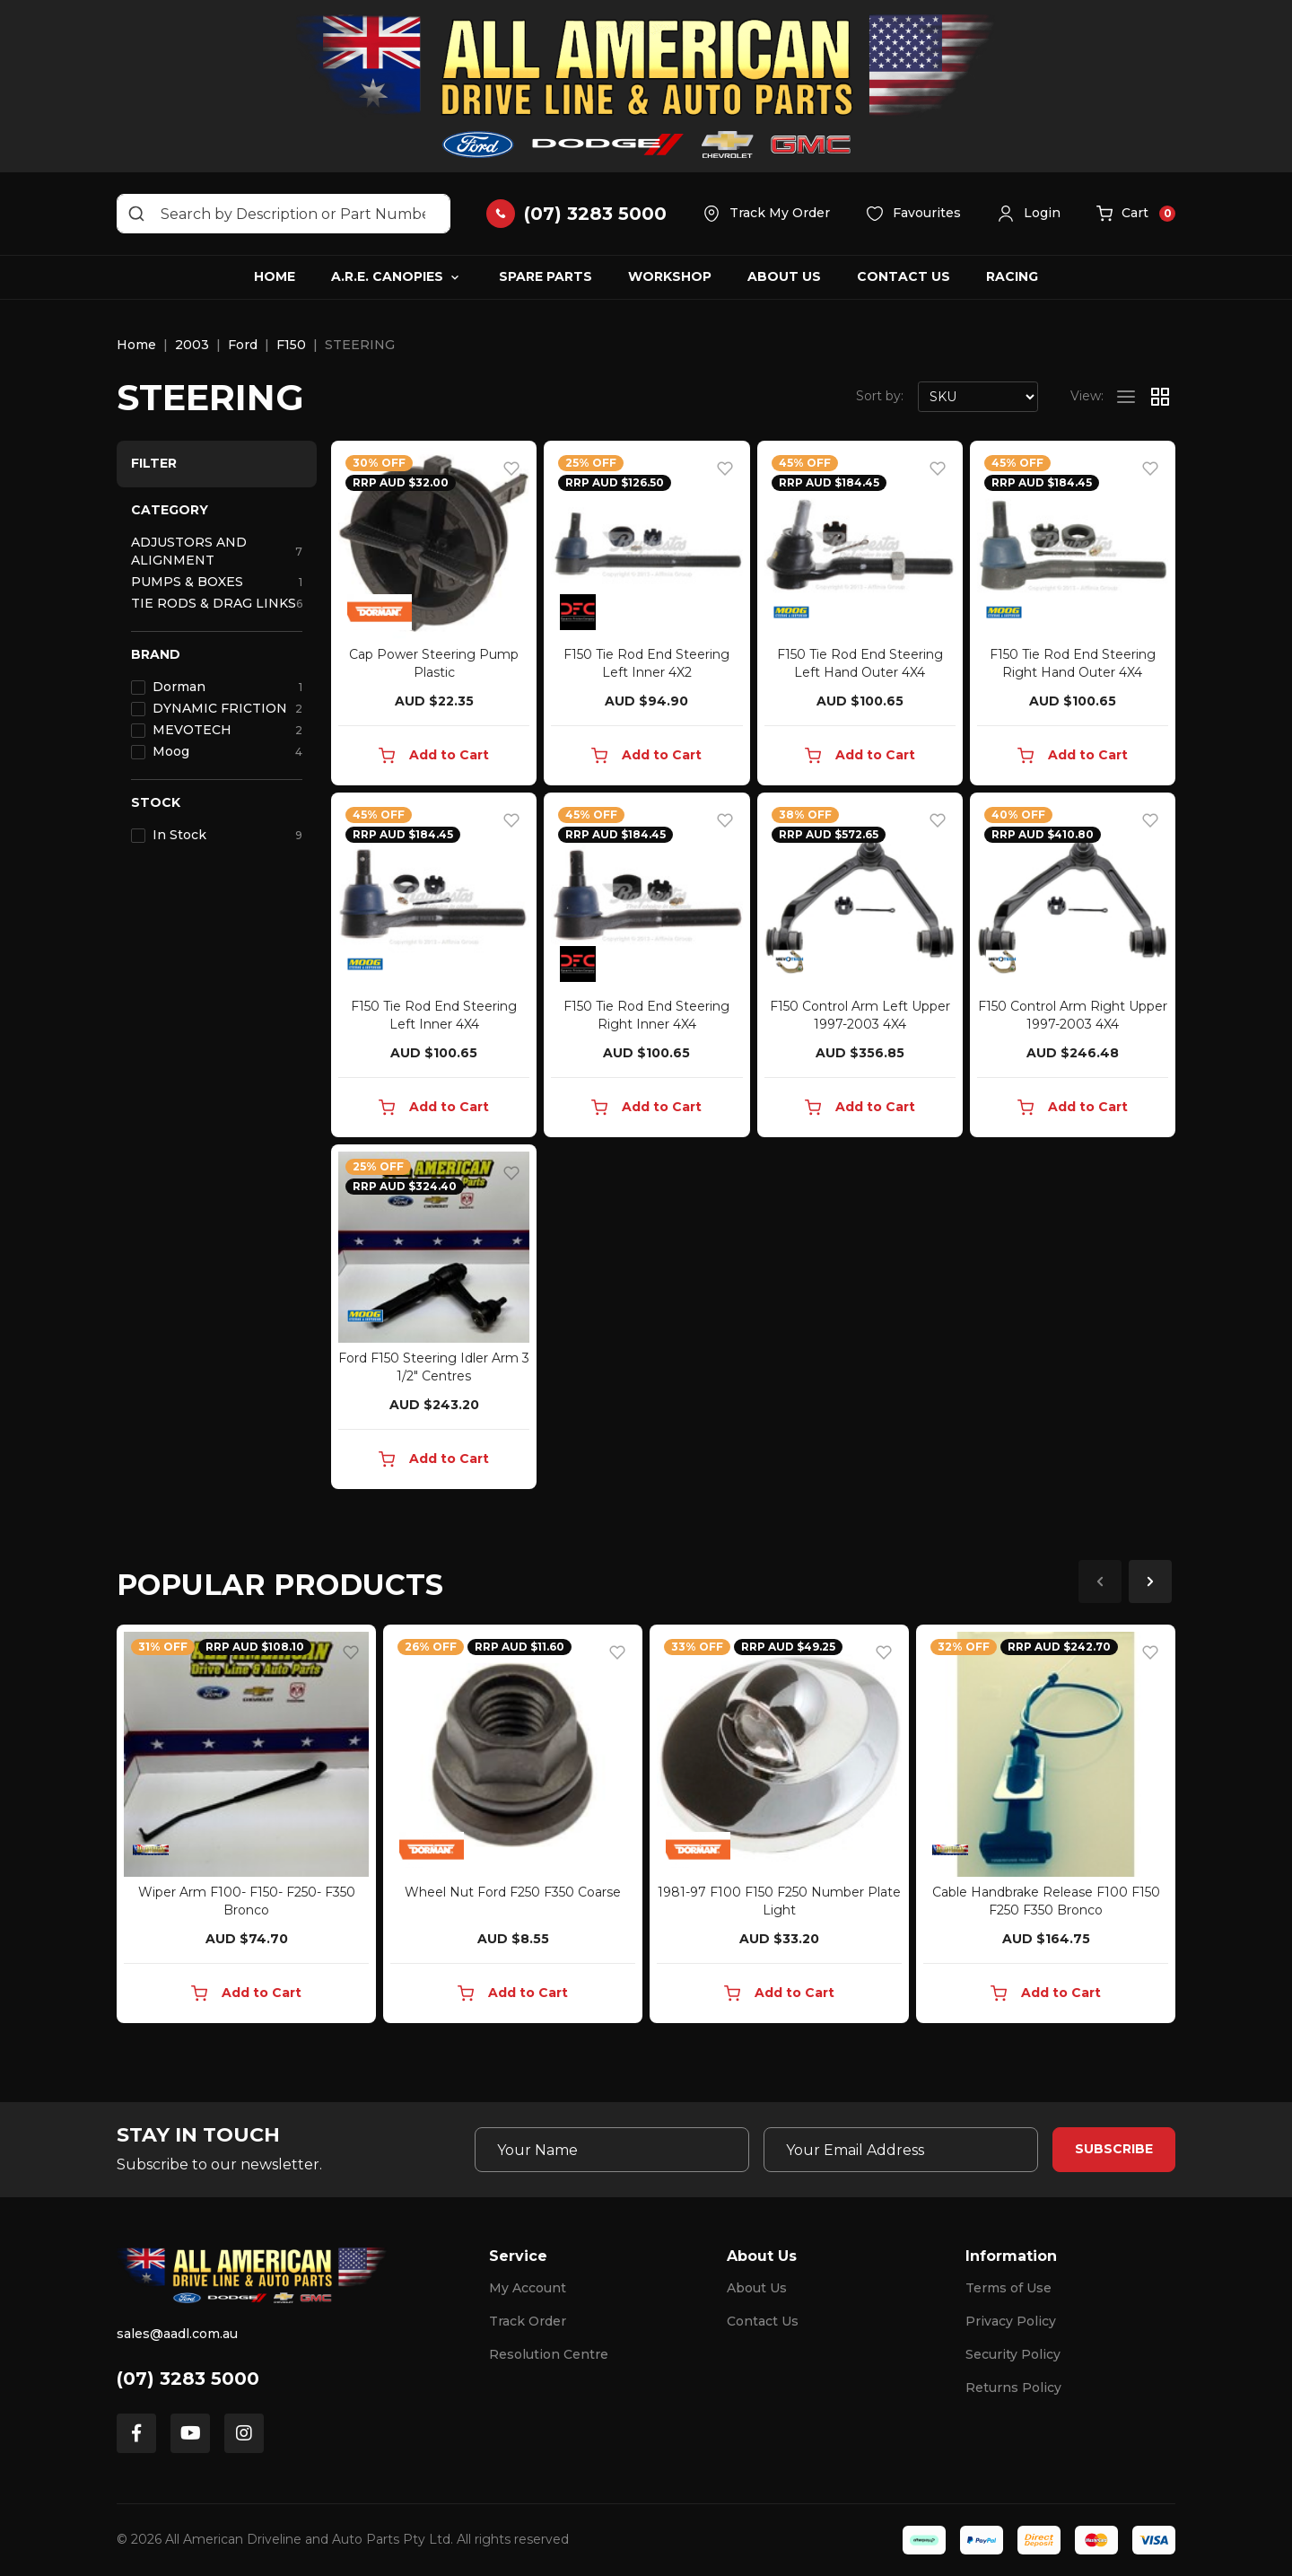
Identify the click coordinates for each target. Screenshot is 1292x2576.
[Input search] (283, 213)
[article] (246, 1827)
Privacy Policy (1010, 2321)
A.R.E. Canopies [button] (387, 276)
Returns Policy (1013, 2387)
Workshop (669, 276)
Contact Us (903, 276)
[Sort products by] (978, 396)
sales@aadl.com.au (177, 2334)
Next (1150, 1581)
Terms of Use (1008, 2288)
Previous (1100, 1581)
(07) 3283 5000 (188, 2378)
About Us (784, 276)
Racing (1012, 276)
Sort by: (880, 396)
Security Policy (1013, 2354)
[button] (1028, 213)
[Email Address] (901, 2149)
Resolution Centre (548, 2354)
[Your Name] (612, 2149)
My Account (527, 2288)
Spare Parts (545, 276)
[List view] (1126, 396)
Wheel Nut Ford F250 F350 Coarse (513, 1892)
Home (274, 276)
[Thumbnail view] (1160, 396)
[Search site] (136, 213)
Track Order (527, 2321)
